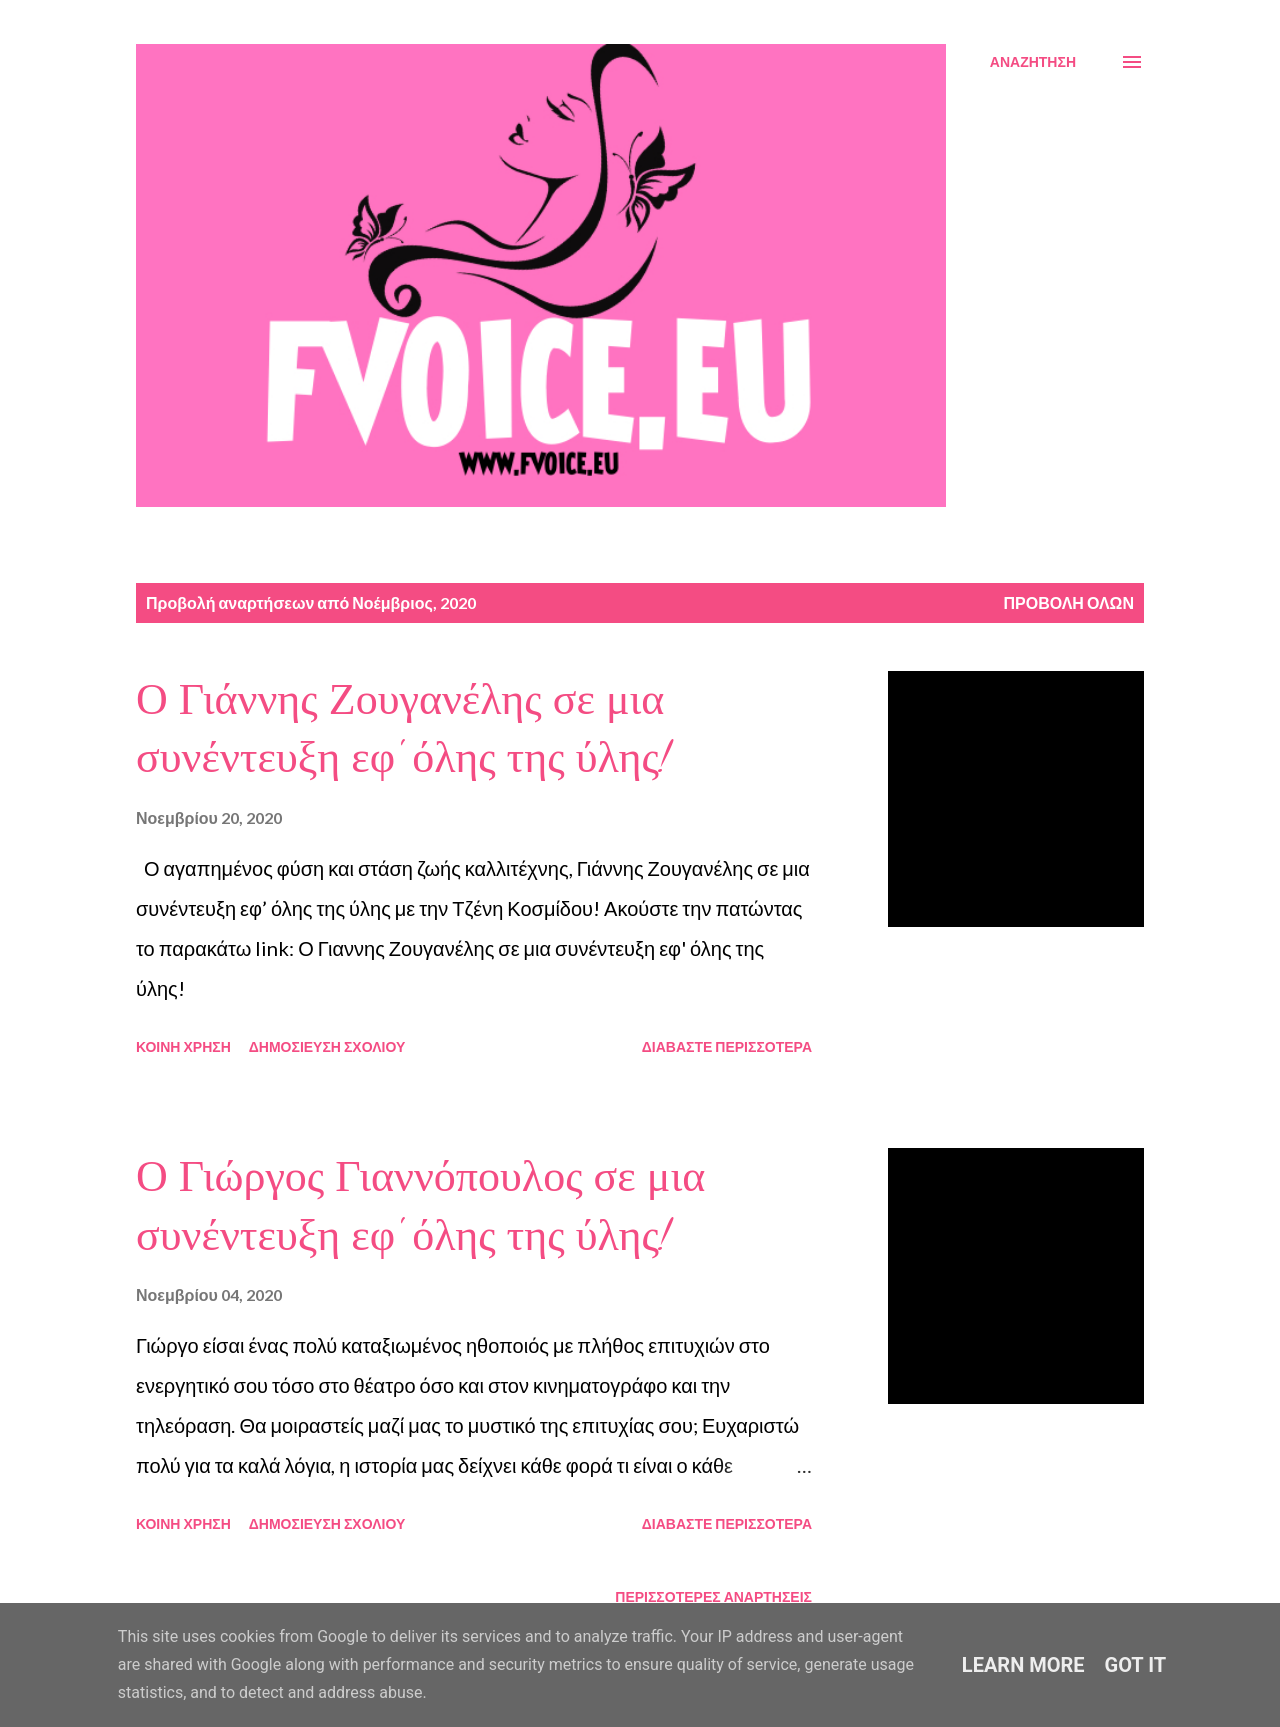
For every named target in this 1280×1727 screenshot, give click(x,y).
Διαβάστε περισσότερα (727, 1046)
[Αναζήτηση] (1033, 62)
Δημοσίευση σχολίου (327, 1046)
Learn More (1023, 1665)
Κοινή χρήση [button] (183, 1046)
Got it (1136, 1665)
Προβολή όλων (1068, 602)
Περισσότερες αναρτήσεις (713, 1596)
